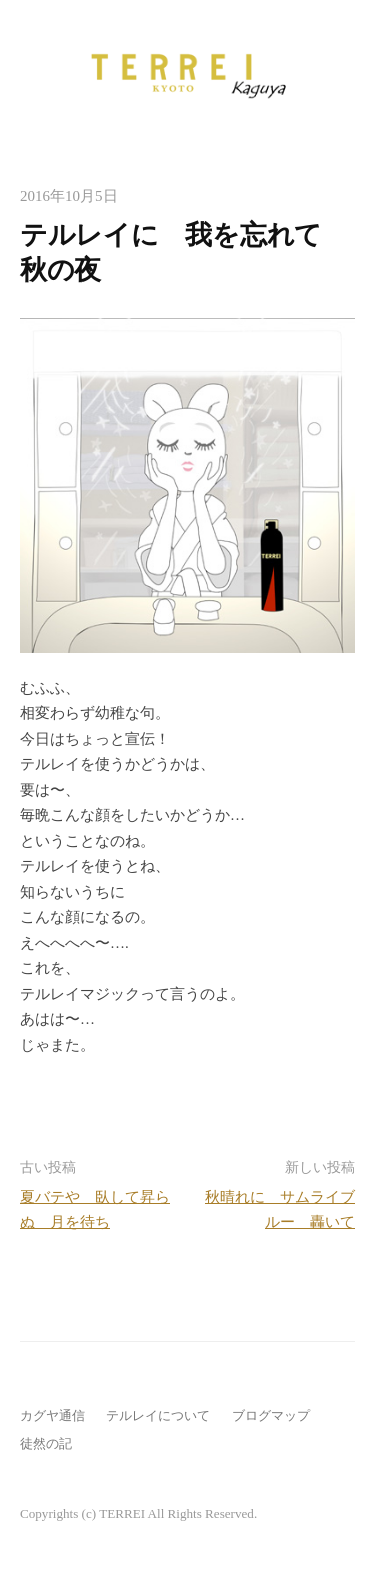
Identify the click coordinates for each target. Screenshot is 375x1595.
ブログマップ (271, 1415)
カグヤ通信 (52, 1415)
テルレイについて (158, 1415)
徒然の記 (46, 1443)
